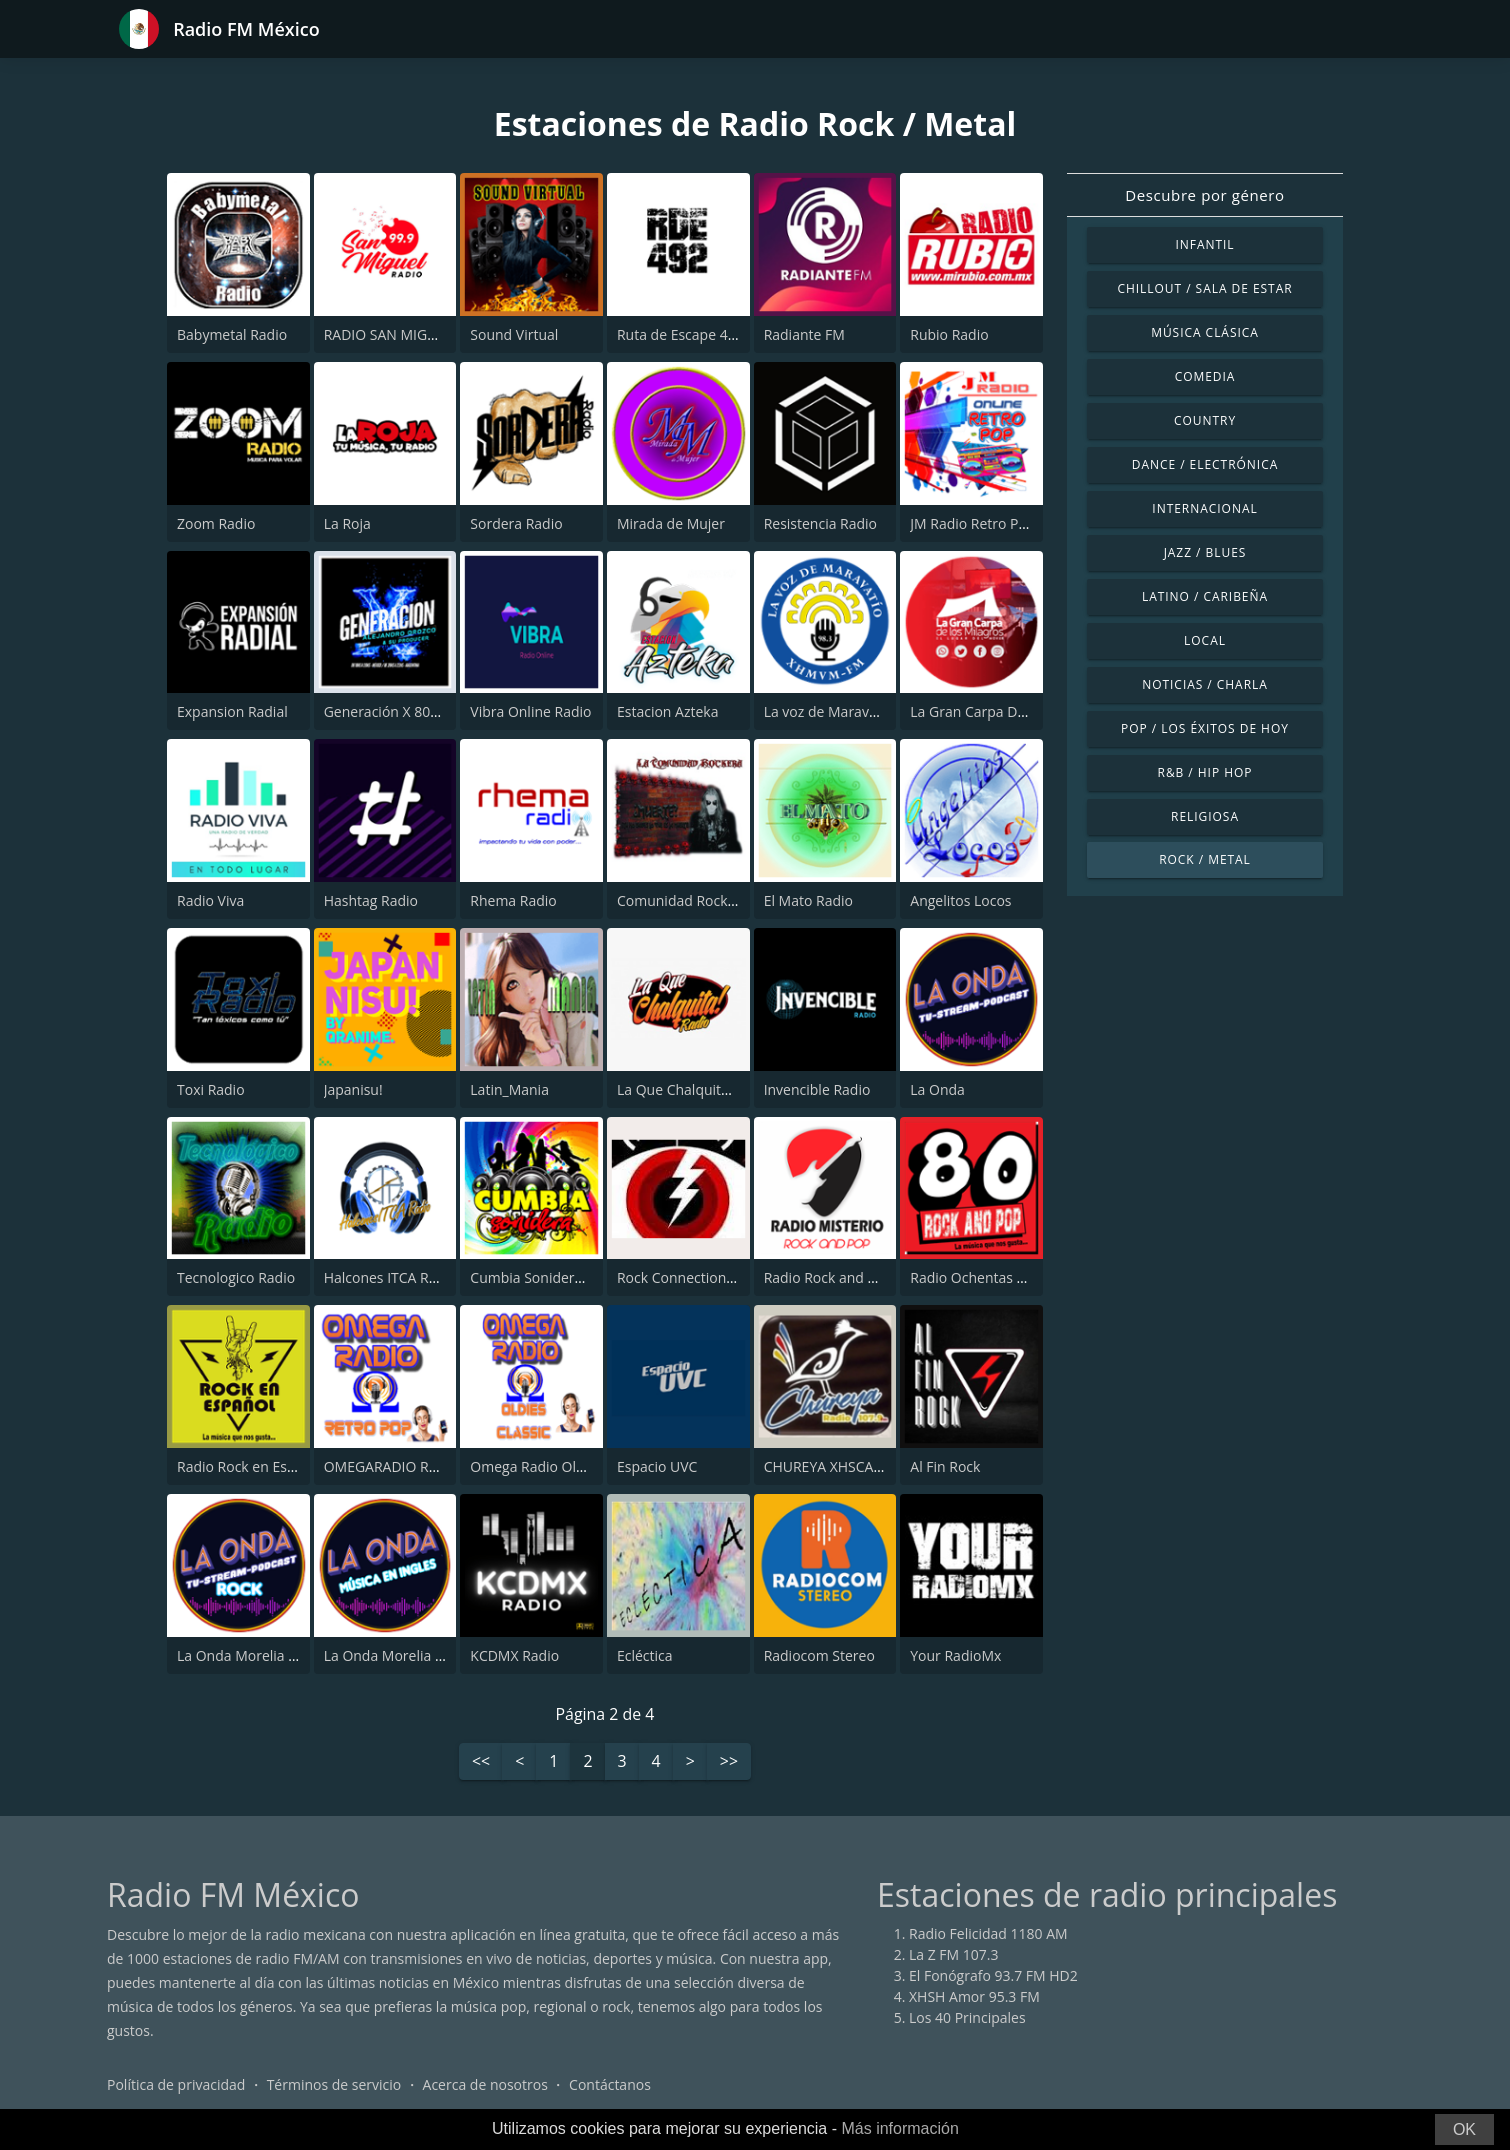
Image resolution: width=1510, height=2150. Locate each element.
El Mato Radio (808, 900)
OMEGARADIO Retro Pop (404, 1466)
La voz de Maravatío (829, 711)
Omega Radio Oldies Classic (560, 1466)
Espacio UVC (657, 1466)
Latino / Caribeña (1205, 596)
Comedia (1205, 376)
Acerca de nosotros (485, 2084)
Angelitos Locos (960, 900)
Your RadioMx (955, 1655)
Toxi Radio (211, 1089)
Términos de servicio (334, 2084)
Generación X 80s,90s (394, 711)
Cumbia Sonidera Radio (546, 1277)
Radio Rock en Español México (275, 1466)
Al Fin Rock (945, 1466)
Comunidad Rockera (683, 900)
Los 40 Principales (967, 2017)
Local (1205, 640)
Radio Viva (210, 900)
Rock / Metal (1205, 859)
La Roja (347, 523)
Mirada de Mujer (671, 523)
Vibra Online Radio (530, 711)
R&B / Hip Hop (1205, 772)
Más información (899, 2128)
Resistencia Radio (820, 523)
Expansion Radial (232, 711)
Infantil (1204, 244)
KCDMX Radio (514, 1655)
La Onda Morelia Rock (248, 1655)
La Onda (937, 1089)
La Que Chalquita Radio (693, 1089)
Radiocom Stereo (819, 1655)
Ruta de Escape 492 (680, 334)
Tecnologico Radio (236, 1277)
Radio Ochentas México (986, 1277)
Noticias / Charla (1205, 684)
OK (1464, 2129)
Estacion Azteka (668, 711)
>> (729, 1762)
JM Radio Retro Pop (972, 523)
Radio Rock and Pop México (853, 1277)
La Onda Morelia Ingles (398, 1655)
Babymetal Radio (232, 334)
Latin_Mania (509, 1089)
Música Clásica (1205, 332)
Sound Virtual (514, 334)
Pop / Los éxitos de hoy (1205, 728)
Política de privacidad (176, 2084)
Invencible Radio (817, 1089)
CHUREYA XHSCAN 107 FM (850, 1466)
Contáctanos (610, 2084)
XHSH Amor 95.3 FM (974, 1996)
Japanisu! (353, 1089)
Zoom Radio (216, 523)
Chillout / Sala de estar (1204, 288)
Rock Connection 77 (681, 1277)
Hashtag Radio (371, 900)
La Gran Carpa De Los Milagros (1010, 711)
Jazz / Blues (1205, 552)
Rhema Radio (513, 900)
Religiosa (1205, 816)
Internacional (1204, 508)
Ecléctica (645, 1655)
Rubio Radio (949, 334)
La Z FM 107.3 (954, 1954)
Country (1205, 420)
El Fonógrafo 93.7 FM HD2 (993, 1975)
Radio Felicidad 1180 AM (988, 1933)
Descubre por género (1204, 195)
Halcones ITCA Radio (390, 1277)
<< (481, 1762)
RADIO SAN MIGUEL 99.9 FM (416, 334)
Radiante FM (804, 334)
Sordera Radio (516, 523)
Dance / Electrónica (1205, 464)
